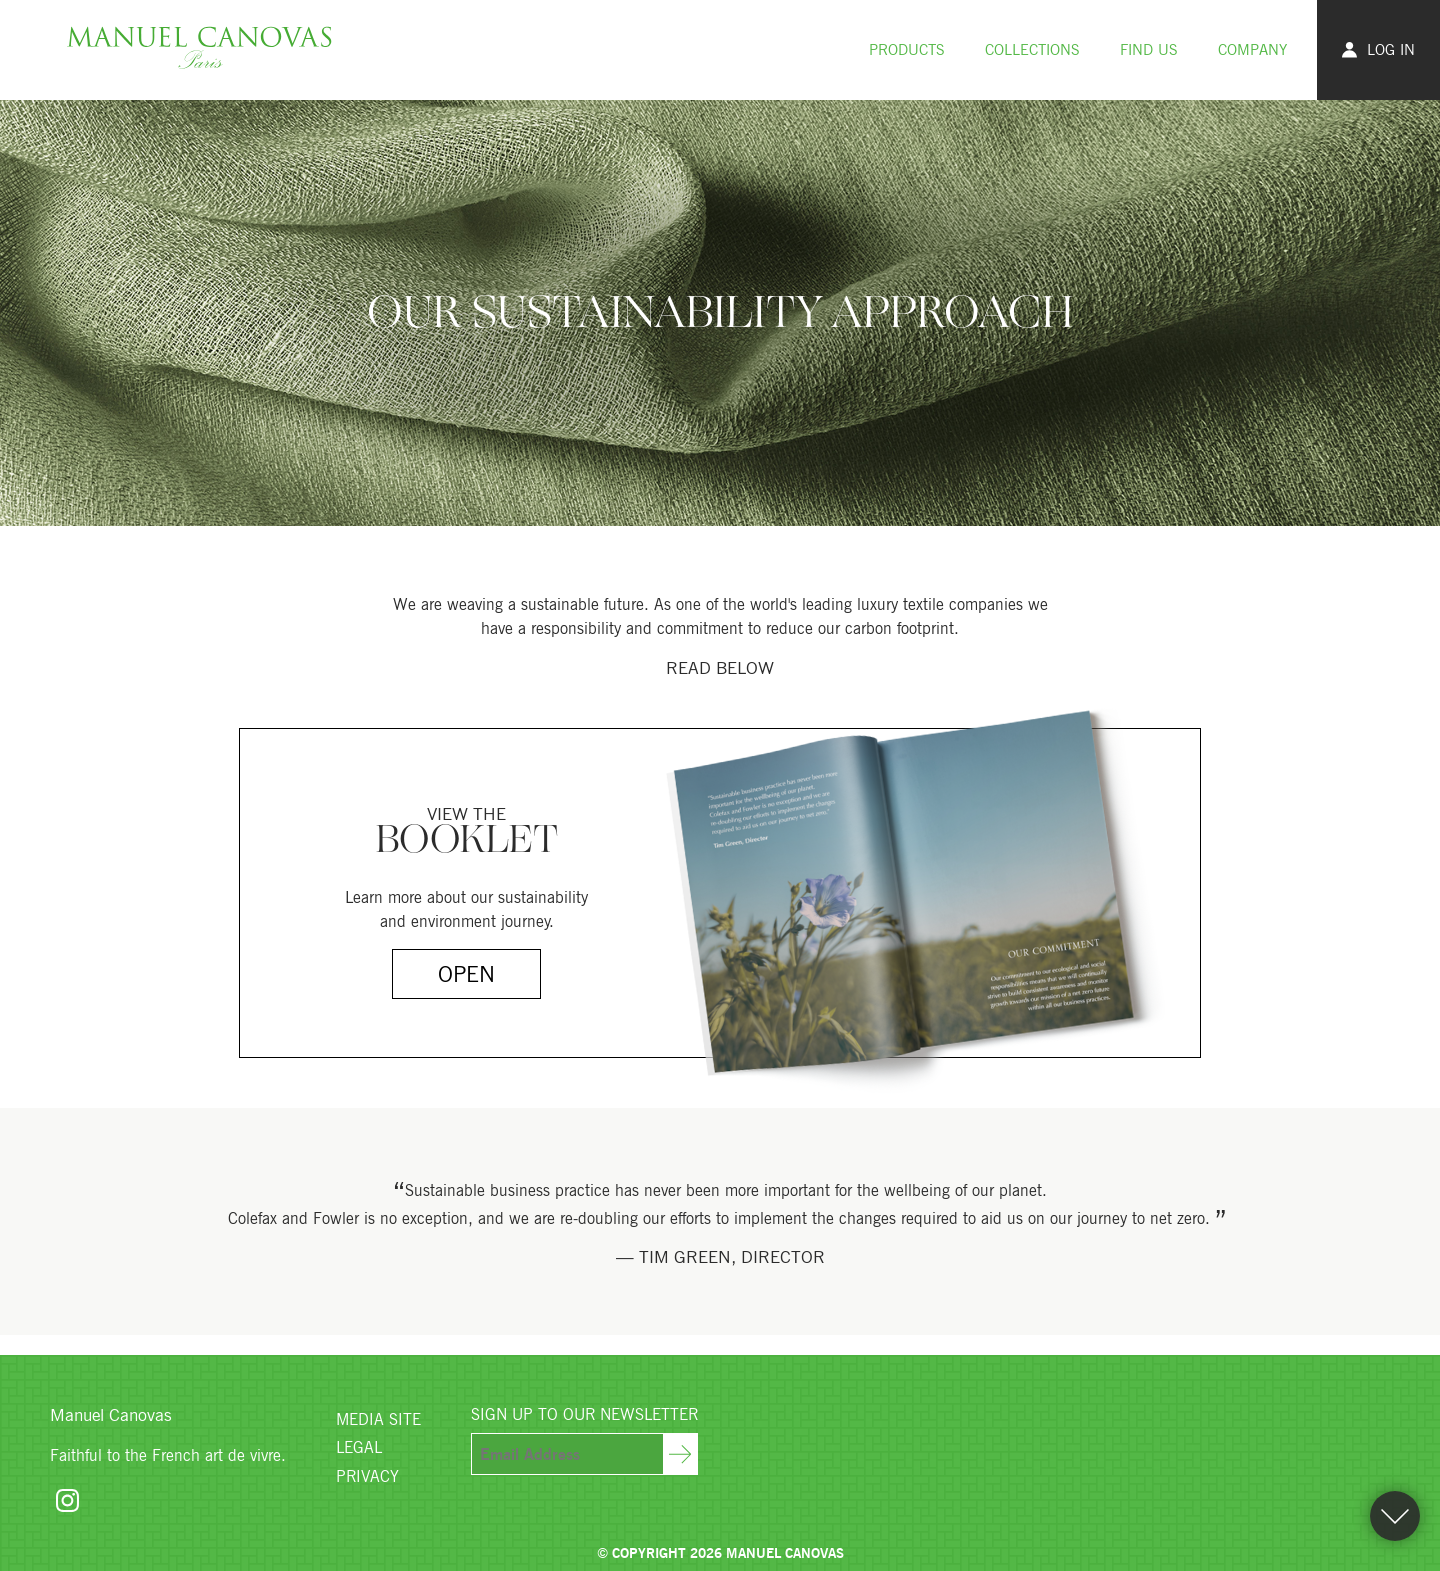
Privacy (367, 1476)
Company (1252, 49)
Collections (1032, 49)
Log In (1378, 49)
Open (466, 973)
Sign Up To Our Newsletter (584, 1414)
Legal (359, 1447)
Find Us (1149, 49)
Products (907, 49)
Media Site (378, 1419)
